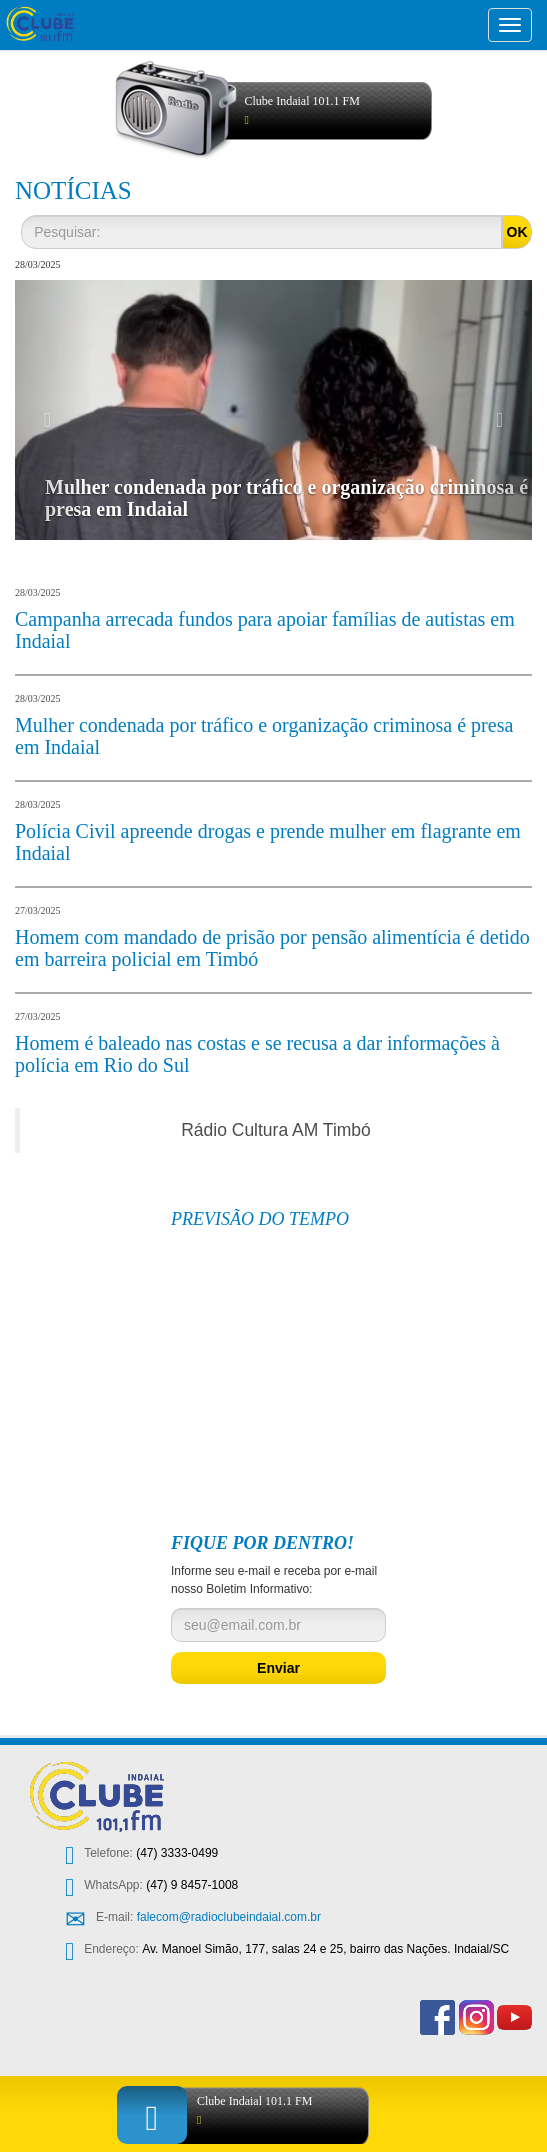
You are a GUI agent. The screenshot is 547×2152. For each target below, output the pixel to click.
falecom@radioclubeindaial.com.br (229, 1917)
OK (517, 232)
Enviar (278, 1668)
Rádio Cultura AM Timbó (276, 1130)
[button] (54, 410)
